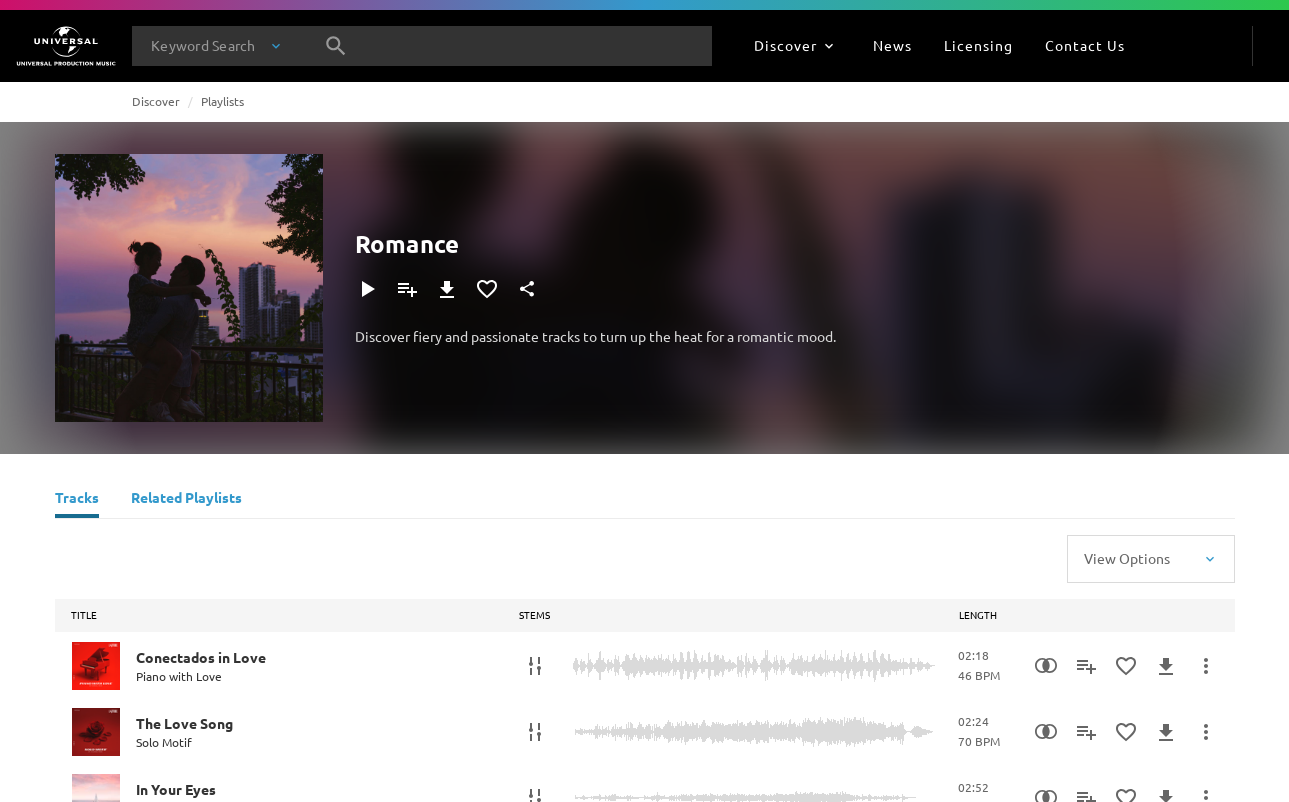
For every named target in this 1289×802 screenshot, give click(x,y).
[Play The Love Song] (96, 732)
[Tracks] (77, 500)
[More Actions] (1206, 666)
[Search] (336, 46)
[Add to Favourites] (487, 289)
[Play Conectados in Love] (96, 666)
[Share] (527, 289)
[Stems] (535, 666)
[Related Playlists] (186, 500)
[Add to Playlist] (407, 289)
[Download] (447, 289)
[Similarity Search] (1046, 666)
